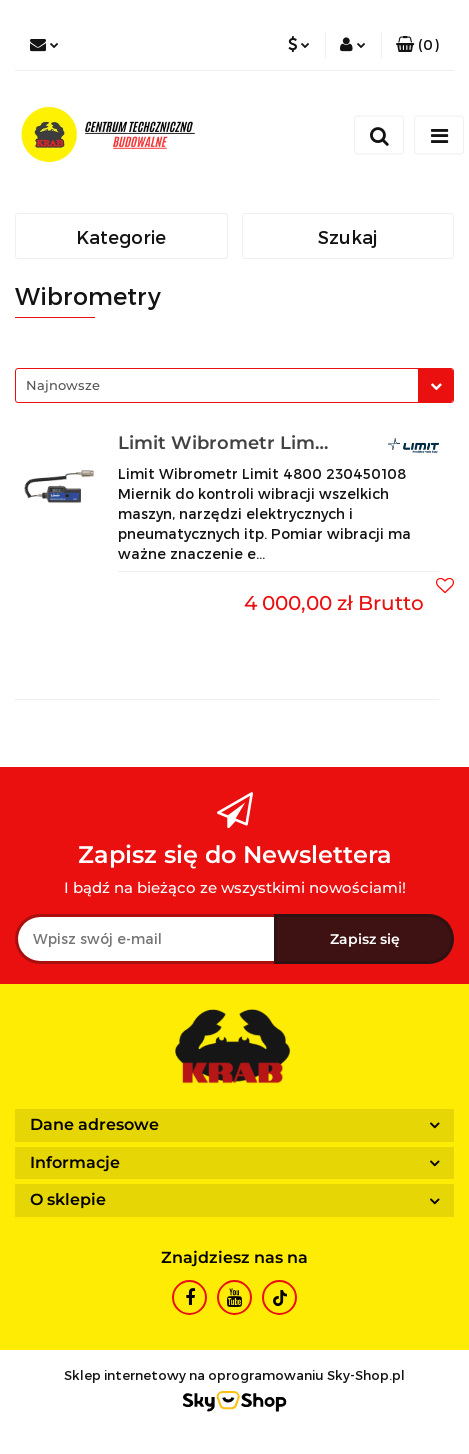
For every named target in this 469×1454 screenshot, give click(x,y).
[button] (417, 45)
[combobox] (234, 385)
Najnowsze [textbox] (63, 385)
